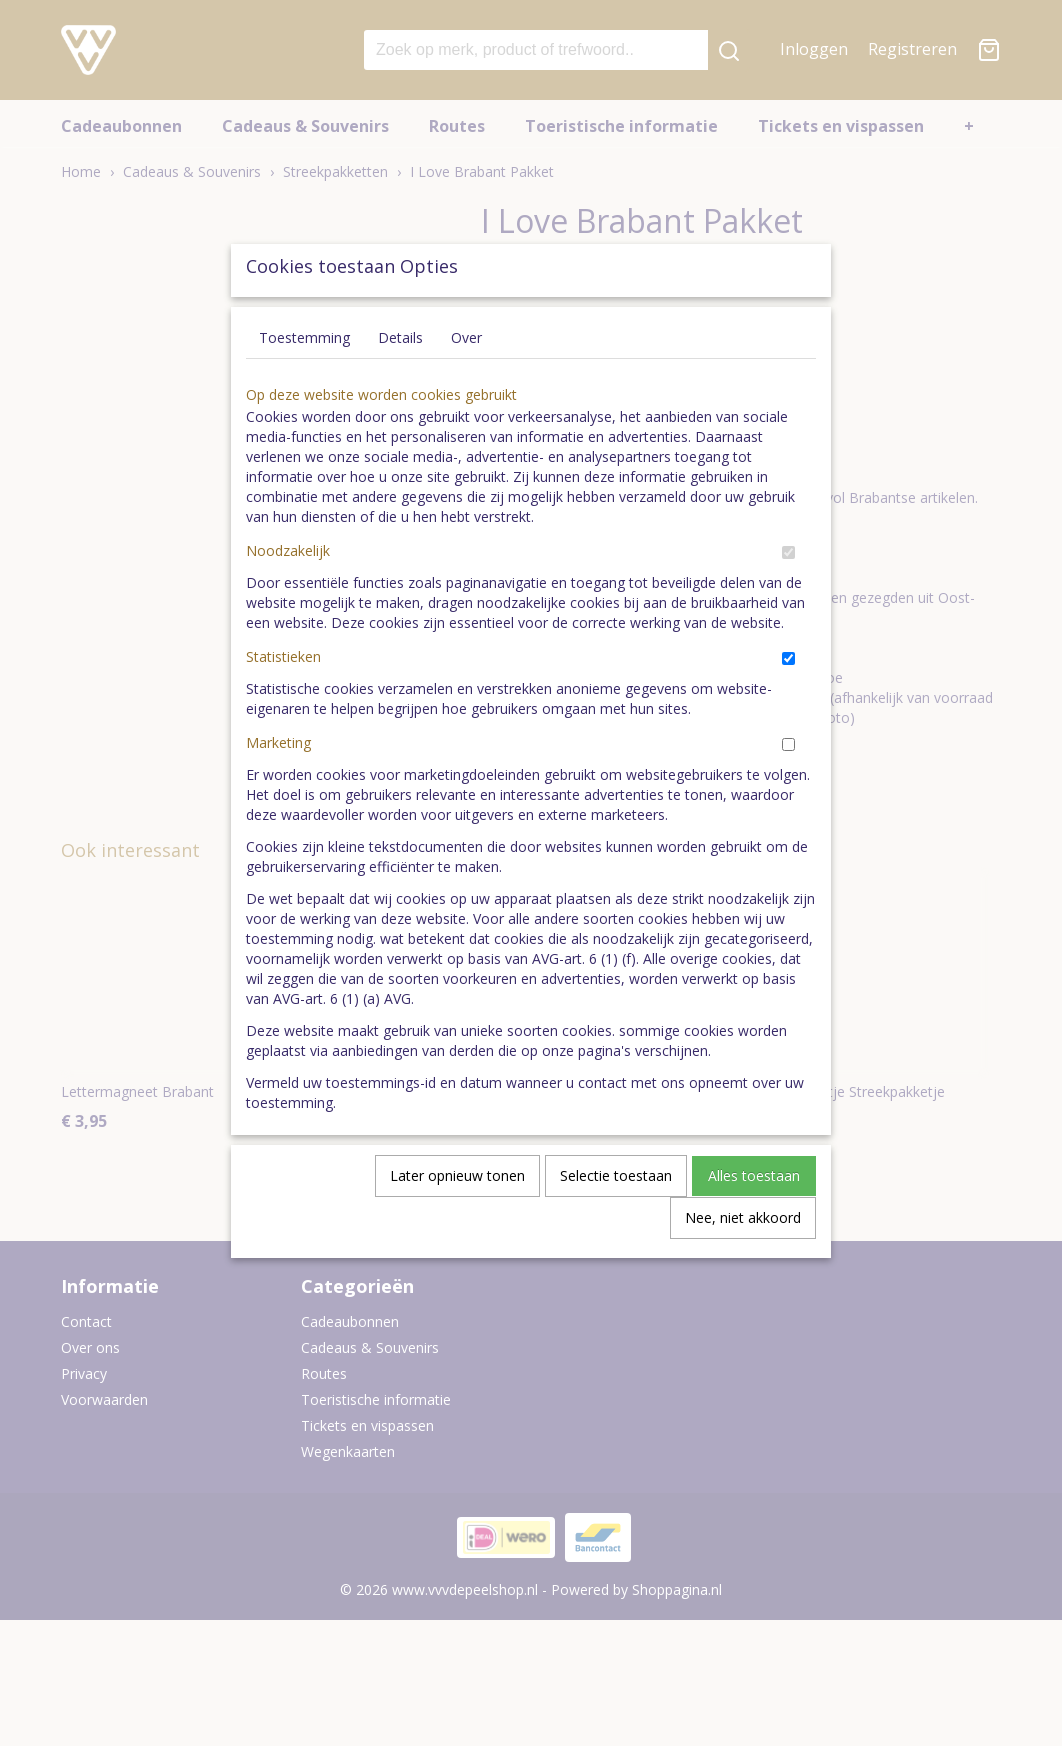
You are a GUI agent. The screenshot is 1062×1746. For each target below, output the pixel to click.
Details (400, 383)
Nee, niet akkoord (743, 1263)
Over (466, 383)
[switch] (788, 598)
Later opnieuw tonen (457, 1221)
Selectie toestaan (616, 1221)
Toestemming (304, 383)
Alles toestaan (754, 1221)
